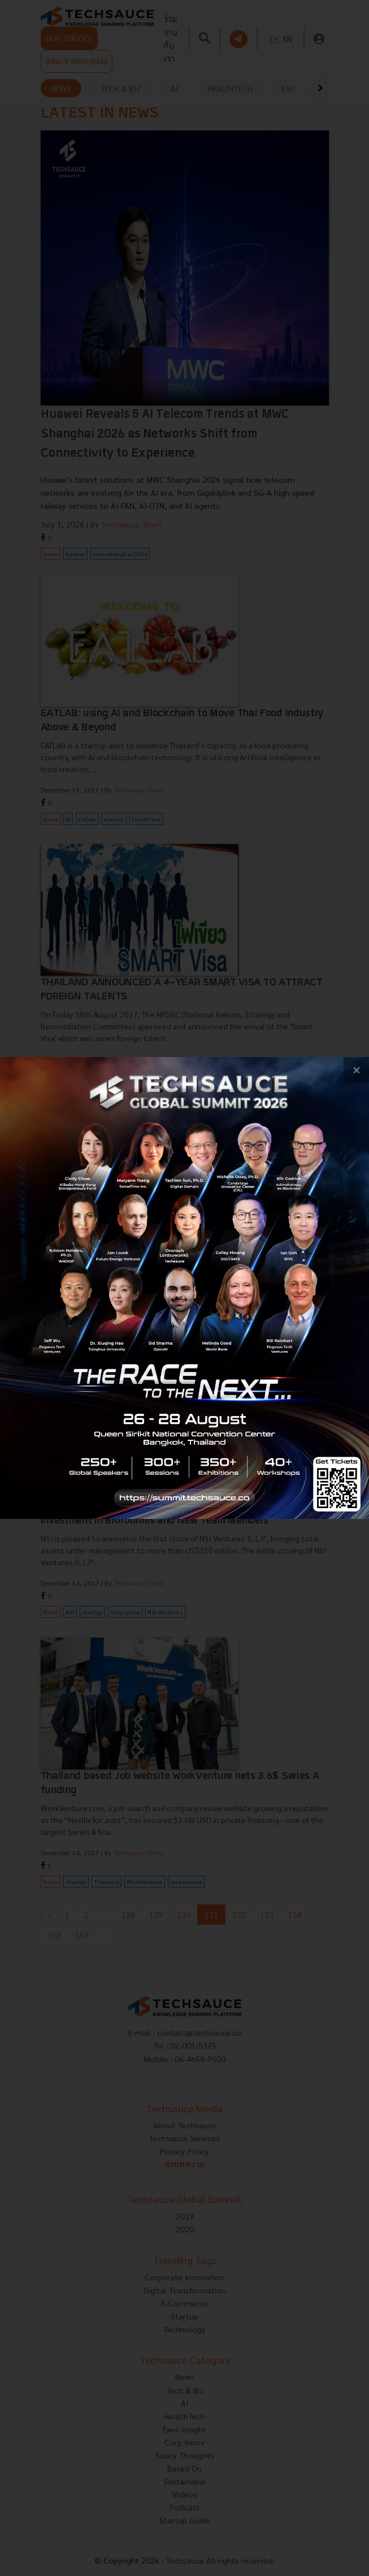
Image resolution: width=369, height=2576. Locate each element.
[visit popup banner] (184, 1287)
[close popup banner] (356, 1070)
